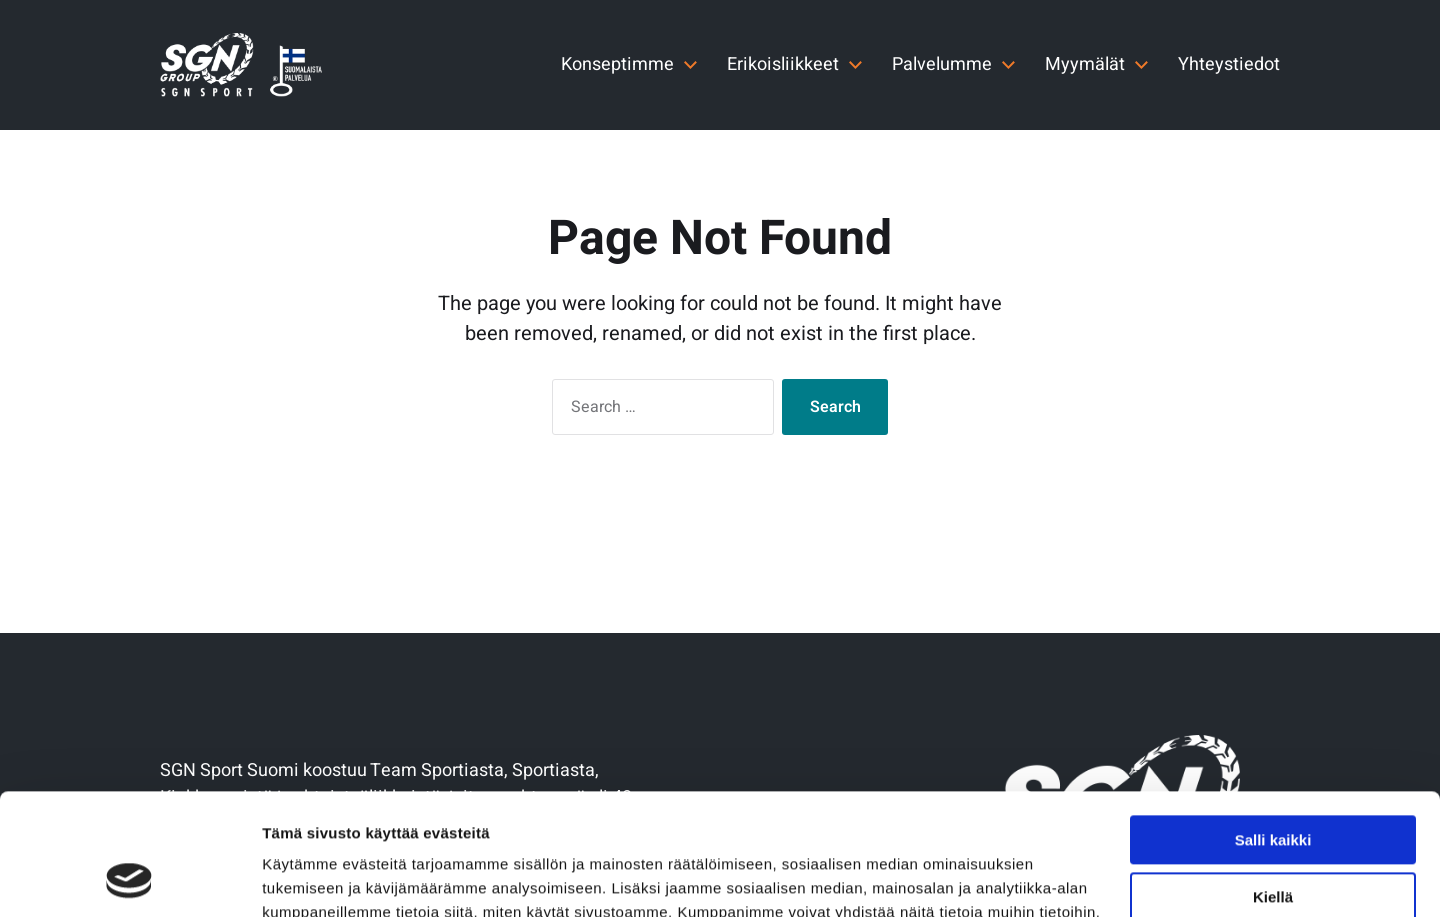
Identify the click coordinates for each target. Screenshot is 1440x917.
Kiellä (1273, 782)
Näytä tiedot (305, 877)
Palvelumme (942, 65)
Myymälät (1085, 65)
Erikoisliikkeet (783, 65)
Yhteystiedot (1229, 65)
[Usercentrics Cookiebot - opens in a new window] (129, 878)
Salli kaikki (1273, 726)
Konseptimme (617, 65)
